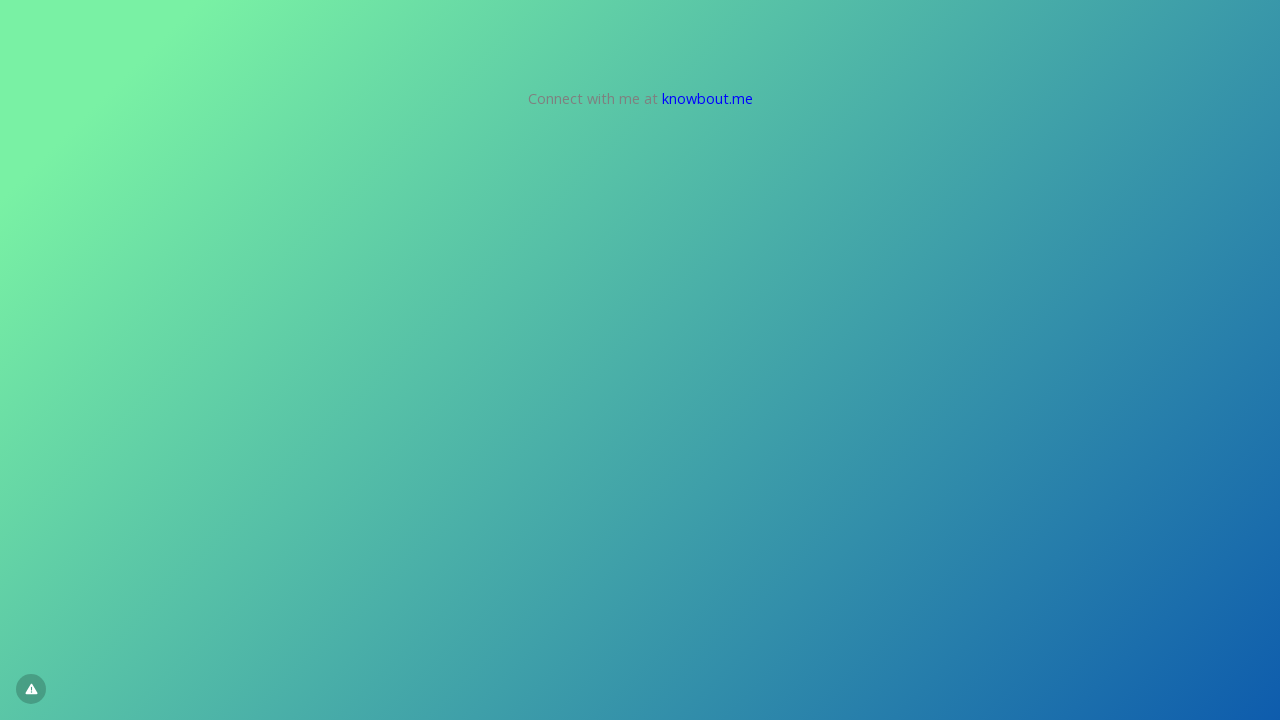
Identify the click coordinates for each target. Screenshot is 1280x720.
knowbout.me (707, 98)
